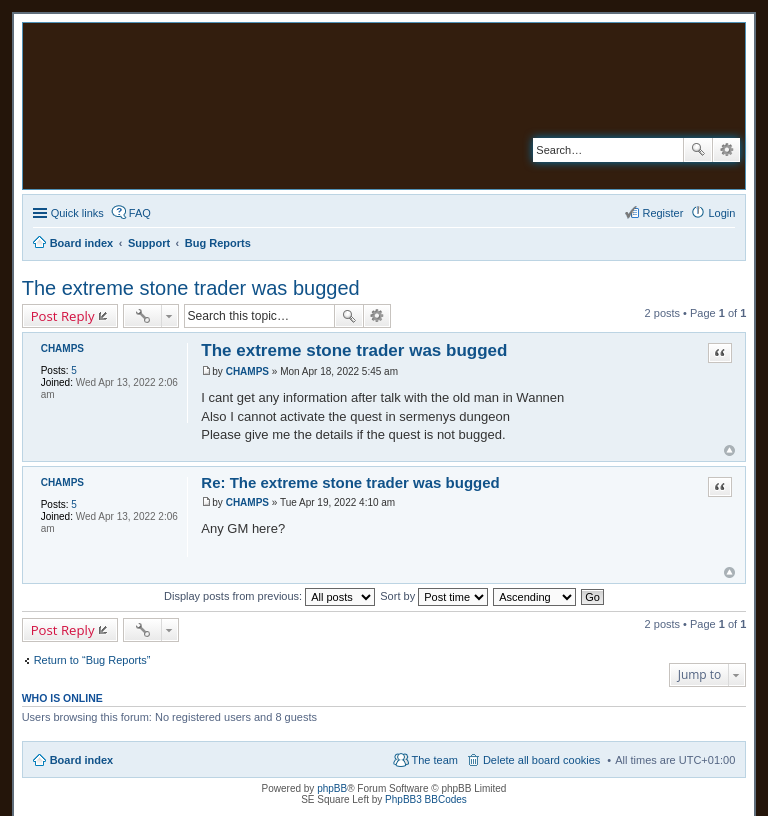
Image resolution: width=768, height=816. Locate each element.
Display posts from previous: (269, 596)
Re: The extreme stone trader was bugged (350, 482)
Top (729, 450)
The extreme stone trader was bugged (191, 288)
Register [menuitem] (662, 213)
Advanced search (726, 150)
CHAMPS (62, 348)
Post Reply (63, 316)
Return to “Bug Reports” (92, 660)
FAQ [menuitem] (140, 213)
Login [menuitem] (721, 213)
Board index (82, 760)
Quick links (77, 213)
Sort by (434, 596)
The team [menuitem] (434, 760)
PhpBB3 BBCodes (426, 799)
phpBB (332, 788)
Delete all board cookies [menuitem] (541, 760)
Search (698, 150)
